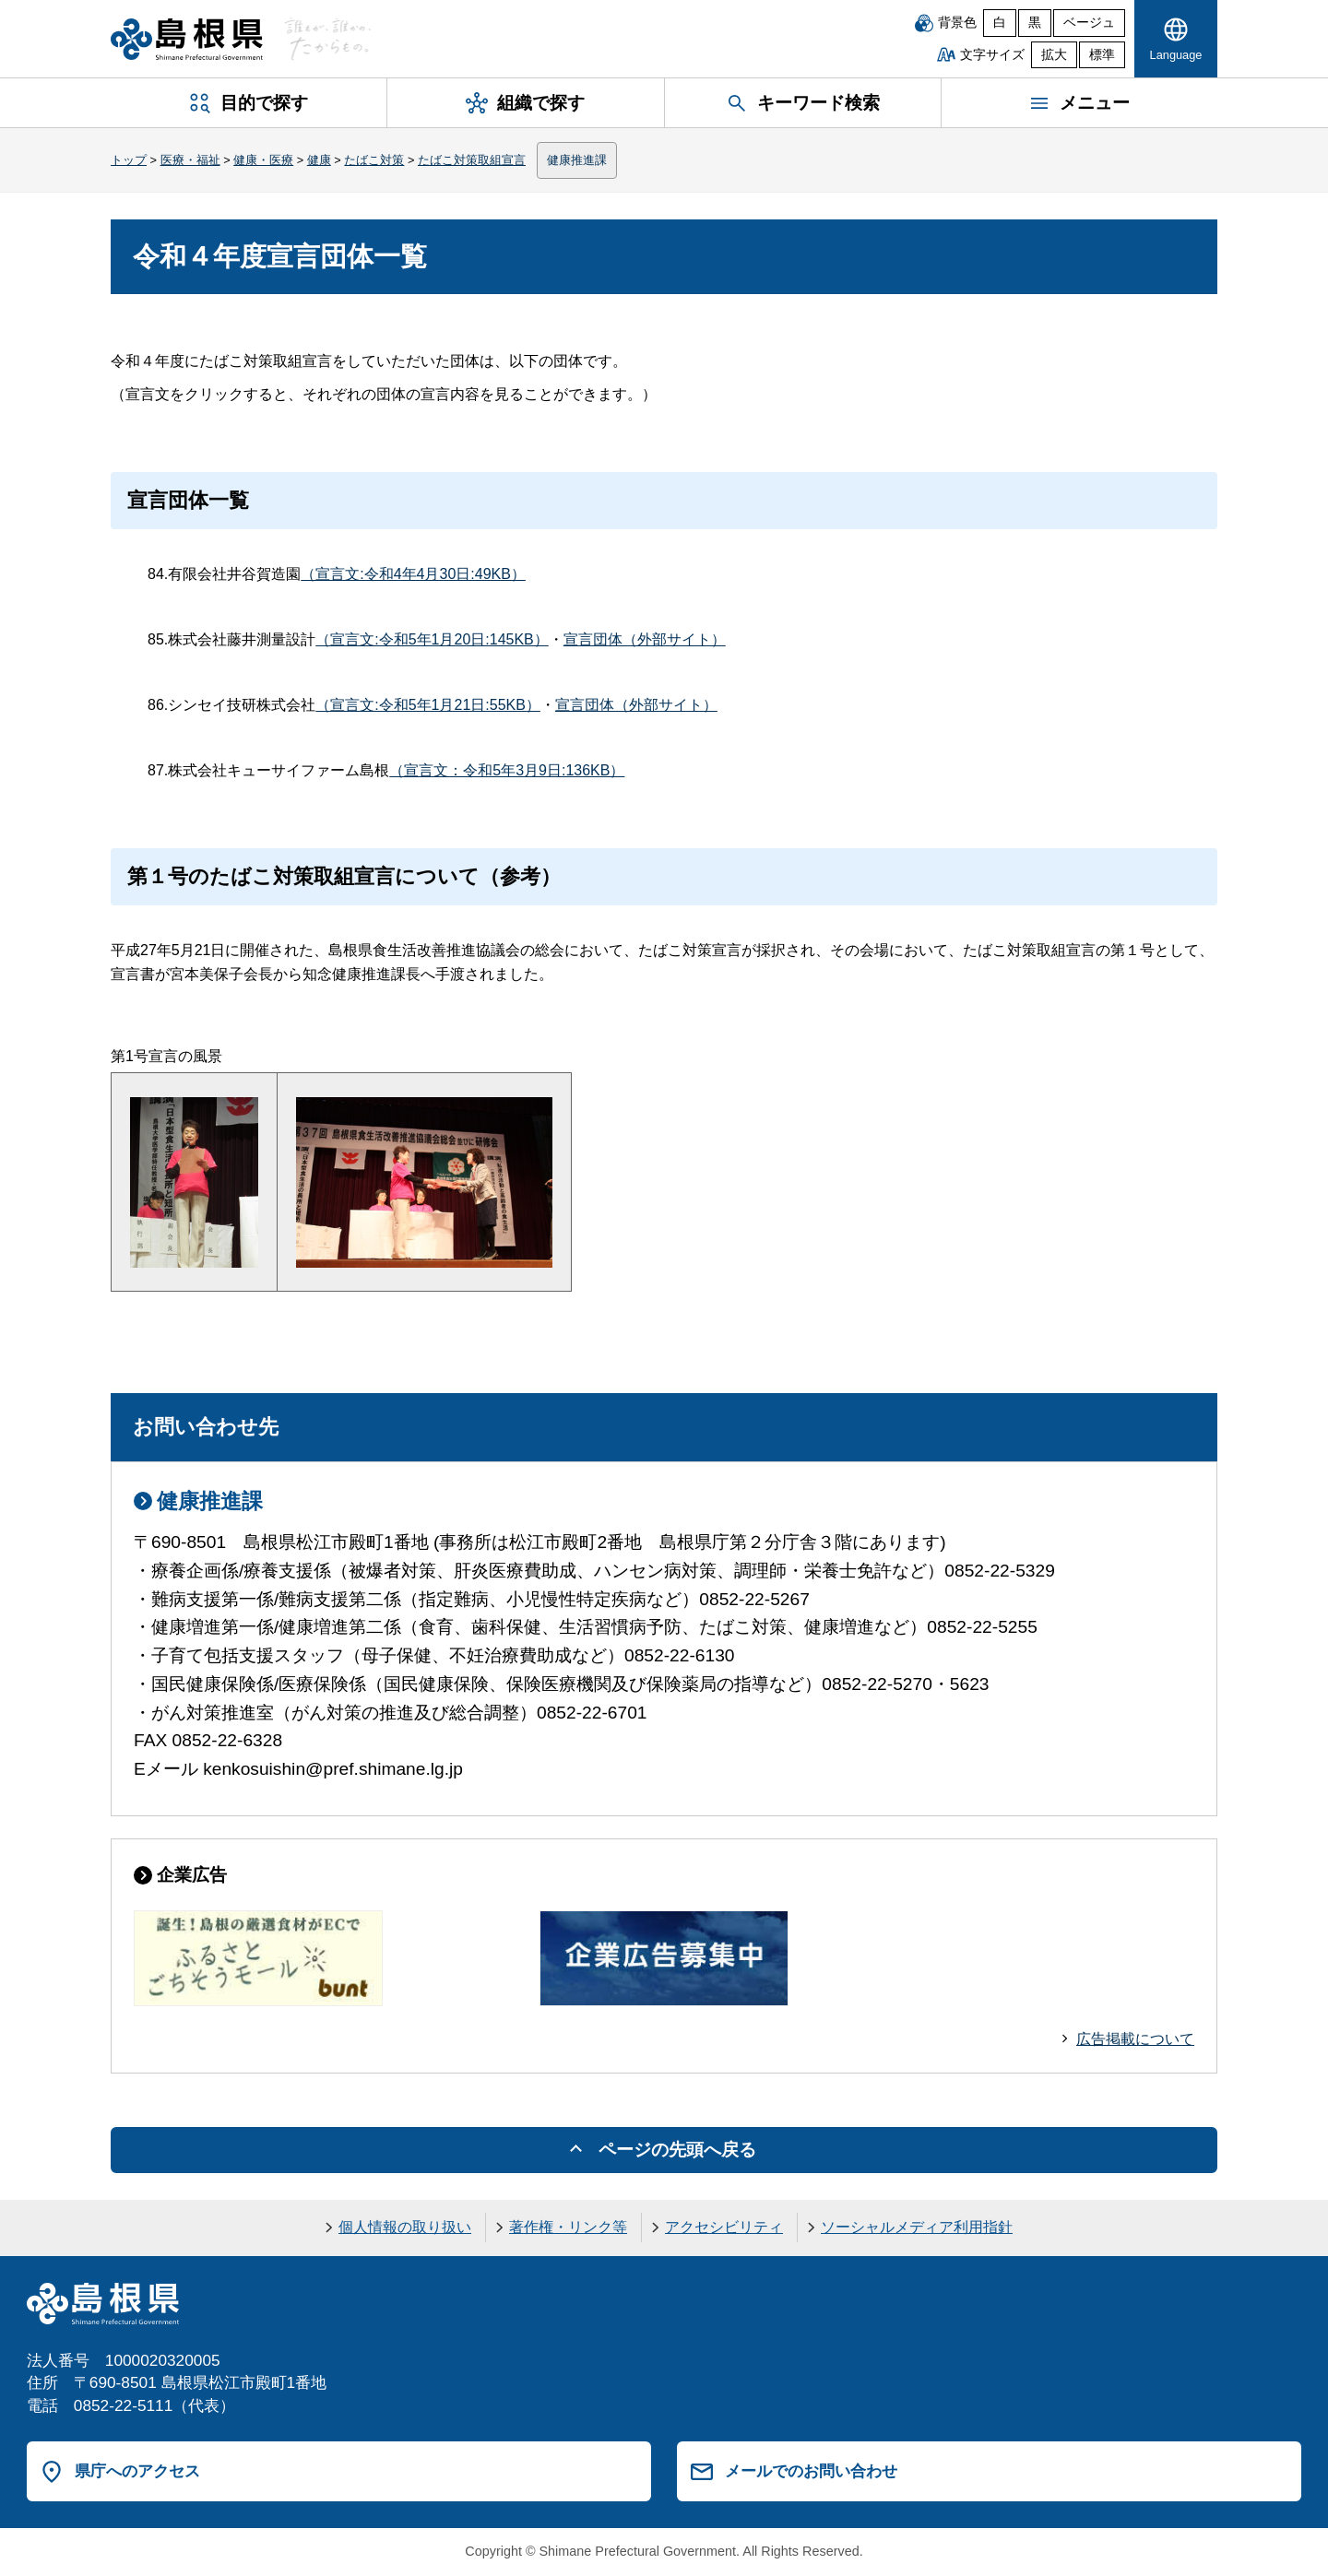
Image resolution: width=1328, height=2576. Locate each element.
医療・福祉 (190, 160)
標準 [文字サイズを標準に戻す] (1102, 55)
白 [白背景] (999, 23)
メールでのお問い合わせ (811, 2471)
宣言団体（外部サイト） (644, 639)
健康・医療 (263, 160)
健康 (319, 160)
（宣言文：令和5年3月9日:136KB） (506, 770)
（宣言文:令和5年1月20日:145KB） (432, 639)
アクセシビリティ (724, 2227)
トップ (129, 160)
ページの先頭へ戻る (677, 2149)
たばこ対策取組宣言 (472, 160)
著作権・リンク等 (568, 2227)
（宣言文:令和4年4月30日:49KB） (413, 574)
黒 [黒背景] (1034, 23)
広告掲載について (1135, 2039)
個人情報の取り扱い (404, 2227)
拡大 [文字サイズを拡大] (1054, 55)
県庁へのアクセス (137, 2471)
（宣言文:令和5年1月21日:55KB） (427, 705)
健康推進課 (577, 160)
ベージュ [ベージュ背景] (1089, 23)
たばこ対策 (374, 160)
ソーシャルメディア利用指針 (917, 2227)
